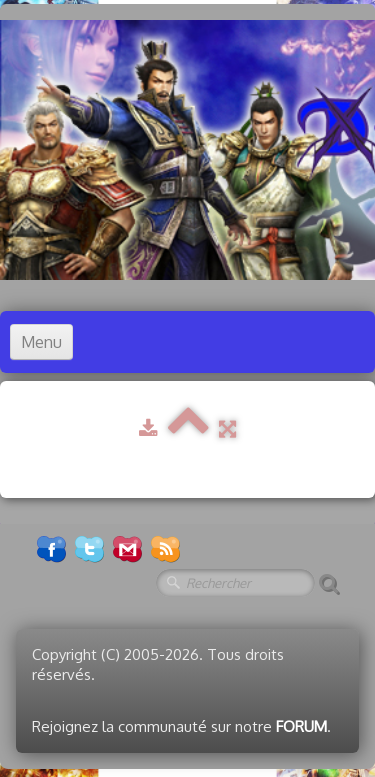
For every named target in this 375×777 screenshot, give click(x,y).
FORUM (301, 726)
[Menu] (41, 342)
